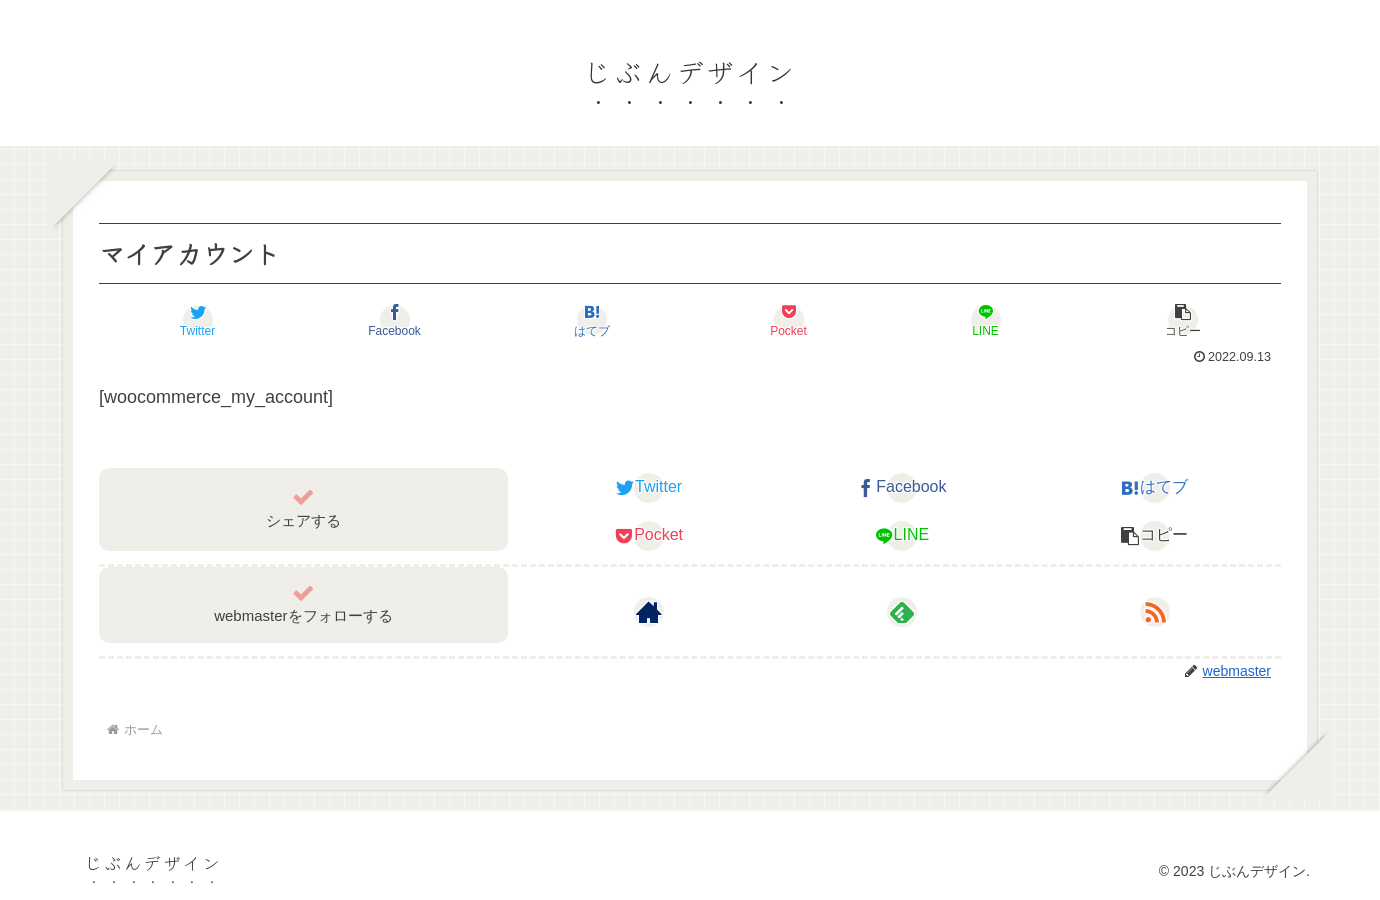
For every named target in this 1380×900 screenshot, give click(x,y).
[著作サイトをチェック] (649, 612)
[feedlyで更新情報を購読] (902, 612)
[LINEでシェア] (985, 320)
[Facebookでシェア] (394, 320)
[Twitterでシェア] (197, 320)
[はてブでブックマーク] (591, 320)
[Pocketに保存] (788, 320)
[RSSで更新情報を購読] (1155, 612)
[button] (1182, 320)
